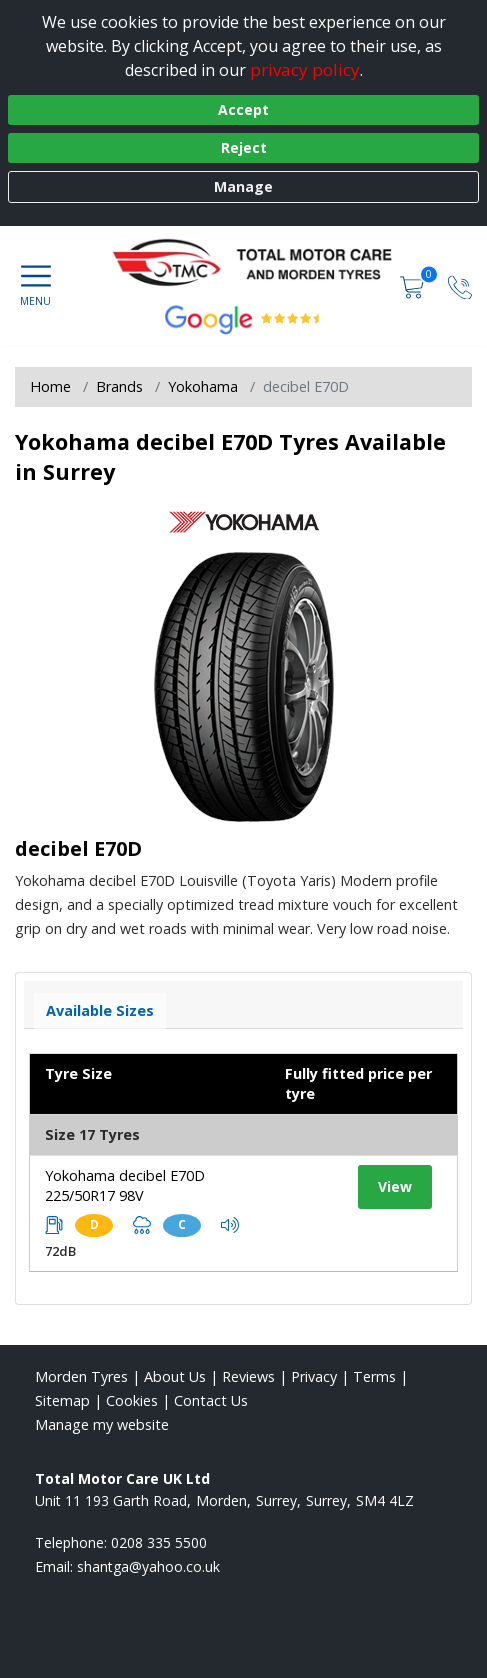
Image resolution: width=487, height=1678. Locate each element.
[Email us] (148, 1566)
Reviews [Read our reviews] (248, 1376)
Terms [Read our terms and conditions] (374, 1376)
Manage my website (102, 1424)
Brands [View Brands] (119, 386)
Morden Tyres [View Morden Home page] (81, 1376)
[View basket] (414, 285)
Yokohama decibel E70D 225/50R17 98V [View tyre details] (125, 1185)
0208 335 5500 (159, 1542)
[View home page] (261, 266)
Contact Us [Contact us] (211, 1400)
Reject (244, 147)
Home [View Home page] (50, 386)
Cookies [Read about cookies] (132, 1400)
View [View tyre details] (395, 1186)
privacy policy (305, 69)
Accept (243, 109)
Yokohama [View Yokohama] (203, 386)
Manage (243, 186)
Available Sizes (100, 1010)
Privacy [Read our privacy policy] (314, 1376)
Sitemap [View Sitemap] (62, 1400)
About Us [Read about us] (175, 1376)
